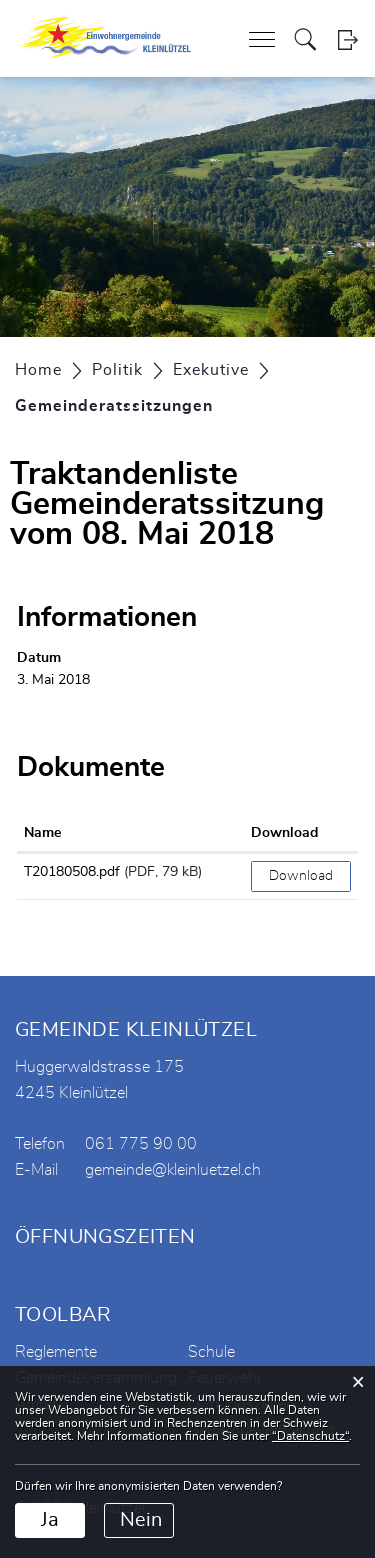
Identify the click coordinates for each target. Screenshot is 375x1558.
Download (301, 876)
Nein (141, 1520)
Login (347, 39)
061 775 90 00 (141, 1144)
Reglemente (56, 1352)
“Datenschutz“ (310, 1436)
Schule (211, 1352)
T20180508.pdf (72, 872)
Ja (50, 1520)
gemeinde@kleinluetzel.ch (173, 1170)
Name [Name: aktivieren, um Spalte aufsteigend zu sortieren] (42, 833)
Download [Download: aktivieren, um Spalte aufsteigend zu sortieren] (284, 833)
